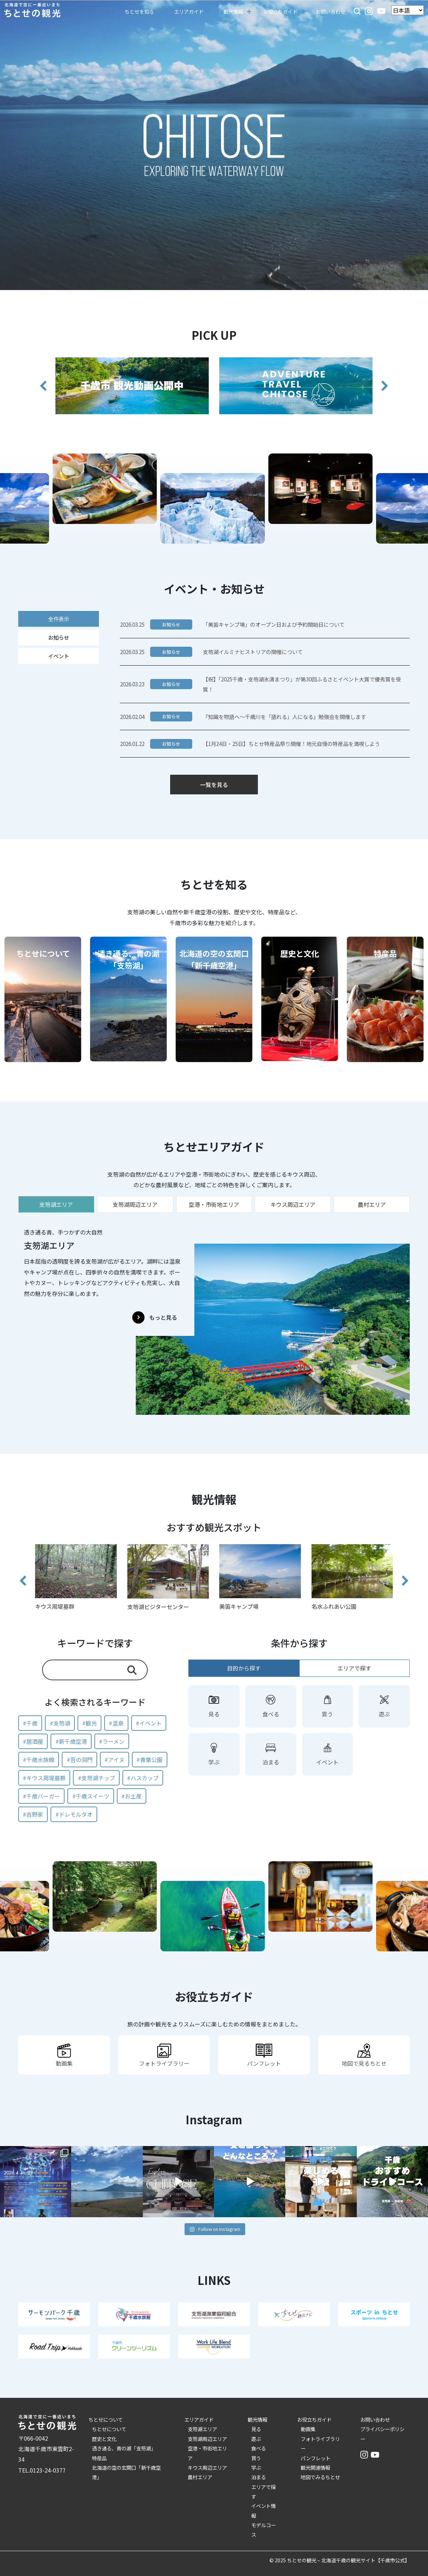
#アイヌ (115, 1759)
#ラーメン (112, 1741)
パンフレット (315, 2458)
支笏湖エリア (202, 2429)
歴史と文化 (104, 2438)
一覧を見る (214, 784)
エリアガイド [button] (188, 11)
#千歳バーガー (41, 1796)
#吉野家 (33, 1814)
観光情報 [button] (233, 11)
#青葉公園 (149, 1759)
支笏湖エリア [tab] (56, 1204)
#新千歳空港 (71, 1741)
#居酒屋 (33, 1741)
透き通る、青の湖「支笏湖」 (124, 2448)
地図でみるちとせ (320, 2477)
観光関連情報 (315, 2467)
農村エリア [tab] (372, 1204)
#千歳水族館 (38, 1759)
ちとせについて (105, 2419)
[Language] (407, 10)
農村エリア (200, 2477)
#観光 (89, 1723)
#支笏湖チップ (96, 1778)
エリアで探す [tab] (354, 1668)
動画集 (308, 2429)
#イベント (149, 1723)
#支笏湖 (60, 1723)
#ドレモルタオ (74, 1814)
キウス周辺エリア (207, 2467)
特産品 (99, 2458)
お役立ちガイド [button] (280, 11)
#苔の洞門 (80, 1759)
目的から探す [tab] (244, 1668)
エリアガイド (199, 2419)
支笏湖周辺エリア (207, 2438)
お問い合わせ (330, 11)
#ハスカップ (143, 1778)
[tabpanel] (214, 1318)
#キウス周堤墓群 (44, 1778)
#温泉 (116, 1723)
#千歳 (30, 1723)
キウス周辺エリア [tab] (292, 1204)
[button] (357, 10)
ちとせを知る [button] (139, 11)
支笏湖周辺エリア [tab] (135, 1204)
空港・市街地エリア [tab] (214, 1204)
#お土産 (131, 1796)
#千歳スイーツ (90, 1796)
